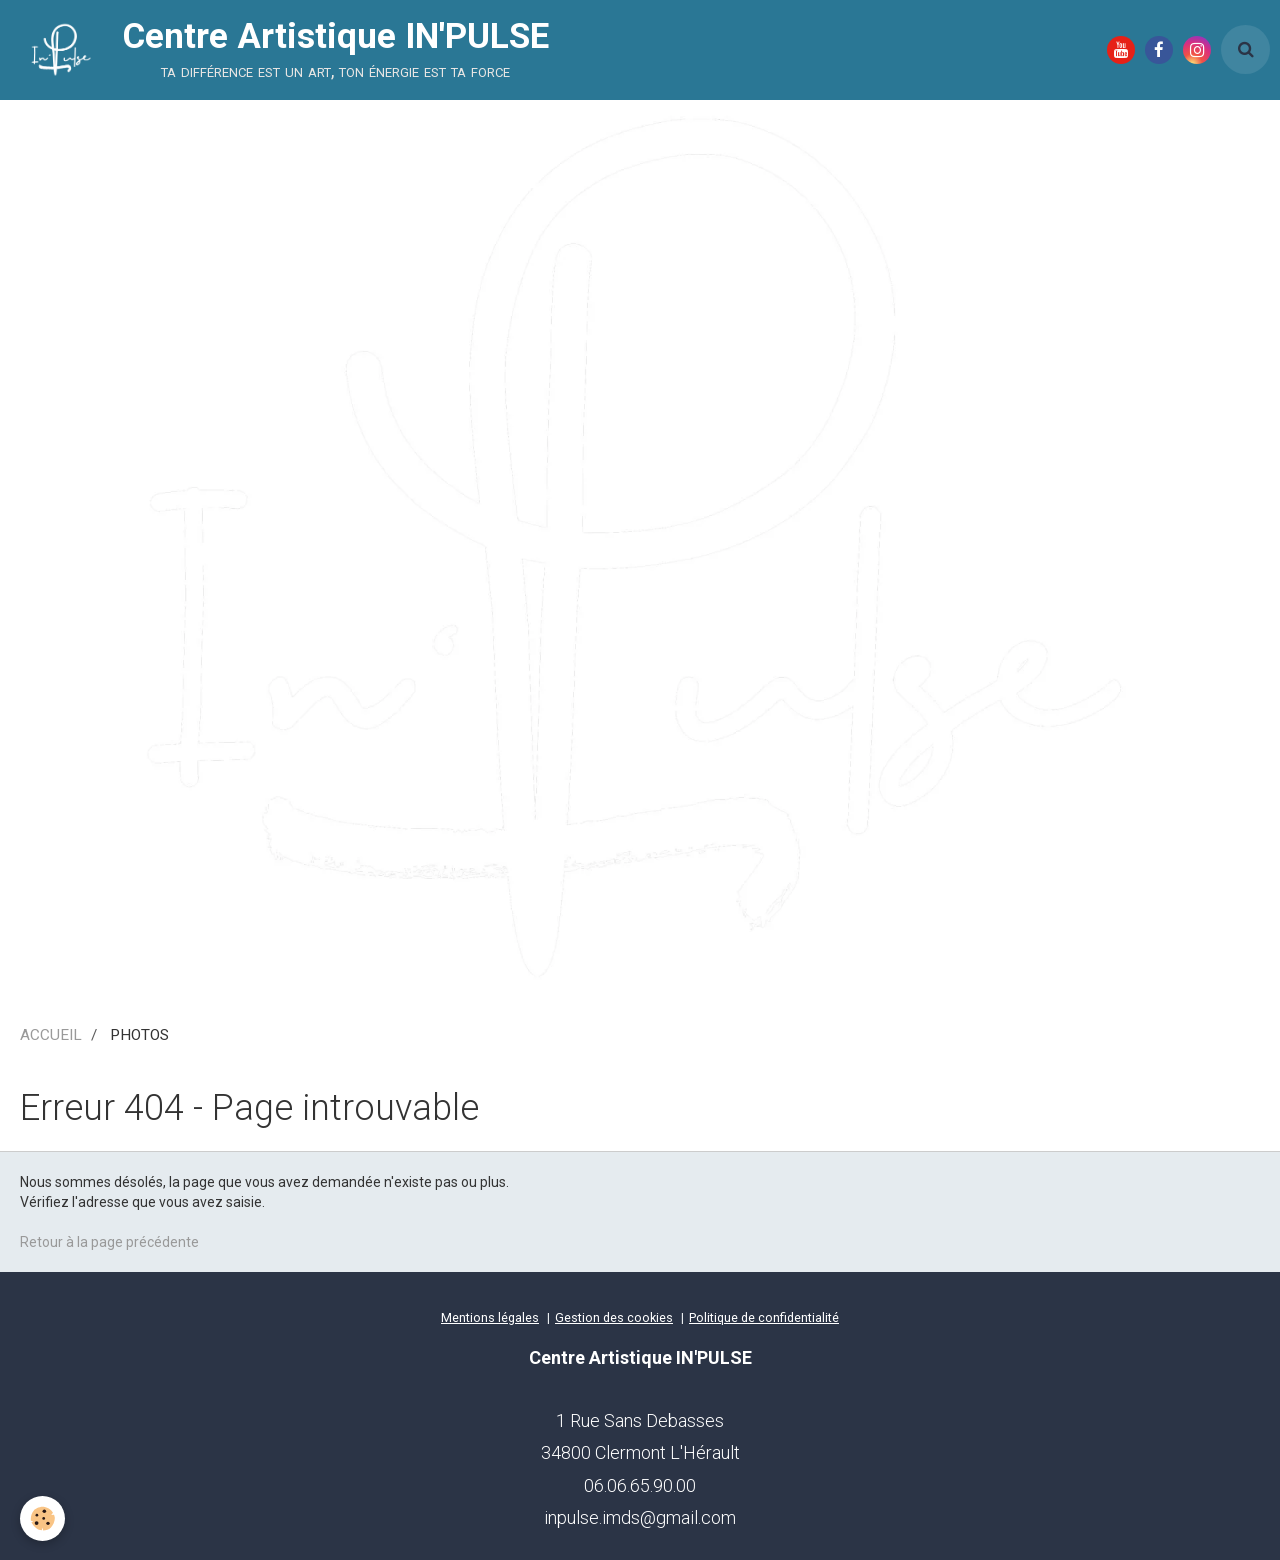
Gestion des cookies (614, 1317)
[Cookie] (42, 1518)
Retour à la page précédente (109, 1242)
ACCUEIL (51, 1035)
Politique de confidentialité (764, 1317)
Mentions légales (490, 1317)
